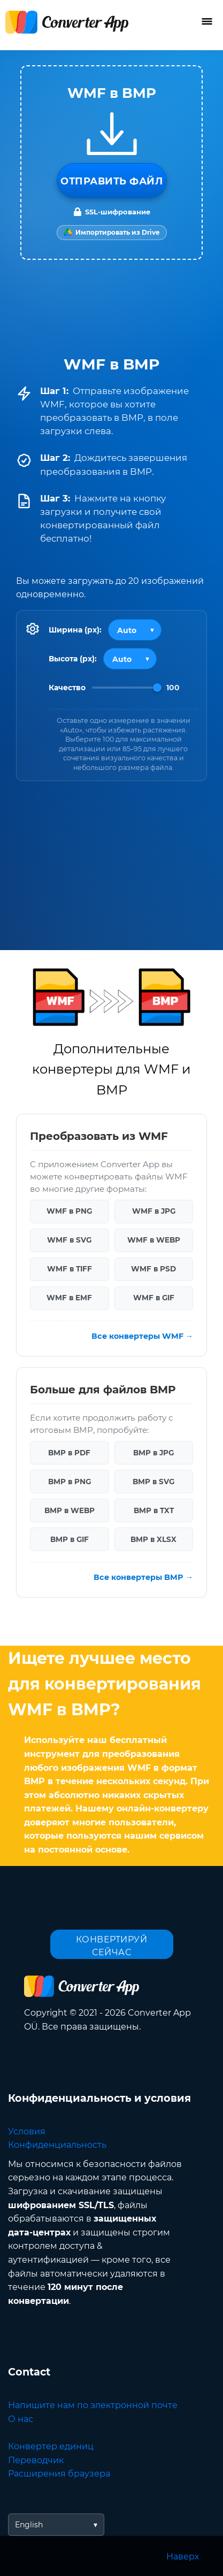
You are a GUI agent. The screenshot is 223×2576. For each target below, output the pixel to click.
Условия (26, 2131)
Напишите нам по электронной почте (93, 2405)
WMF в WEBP (153, 1240)
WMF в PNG (69, 1211)
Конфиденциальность (57, 2145)
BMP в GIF (69, 1539)
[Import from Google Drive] (112, 232)
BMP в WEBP (69, 1510)
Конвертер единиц (51, 2446)
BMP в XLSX (153, 1539)
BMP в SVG (153, 1481)
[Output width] (135, 630)
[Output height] (130, 658)
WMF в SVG (69, 1240)
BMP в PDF (69, 1452)
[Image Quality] (127, 688)
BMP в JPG (153, 1452)
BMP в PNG (69, 1481)
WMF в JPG (153, 1211)
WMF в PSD (153, 1268)
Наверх (182, 2556)
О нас (20, 2419)
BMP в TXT (154, 1510)
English (29, 2524)
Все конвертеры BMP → (143, 1577)
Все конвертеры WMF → (142, 1336)
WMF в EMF (69, 1297)
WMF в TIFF (69, 1268)
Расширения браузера (59, 2474)
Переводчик (36, 2460)
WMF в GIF (153, 1297)
